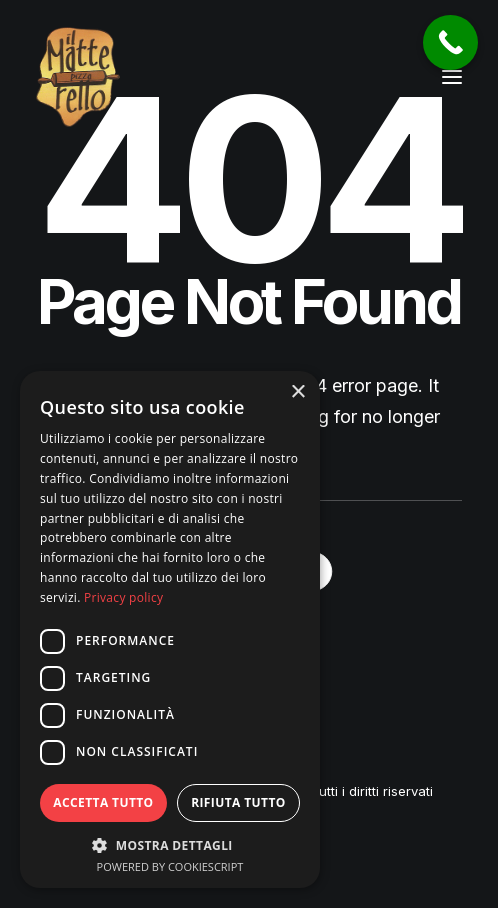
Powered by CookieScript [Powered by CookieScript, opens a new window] (170, 866)
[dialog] (170, 629)
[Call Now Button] (450, 42)
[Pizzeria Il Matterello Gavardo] (78, 77)
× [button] (297, 392)
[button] (452, 77)
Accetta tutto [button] (103, 802)
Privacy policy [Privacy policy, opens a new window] (123, 597)
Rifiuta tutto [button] (238, 802)
